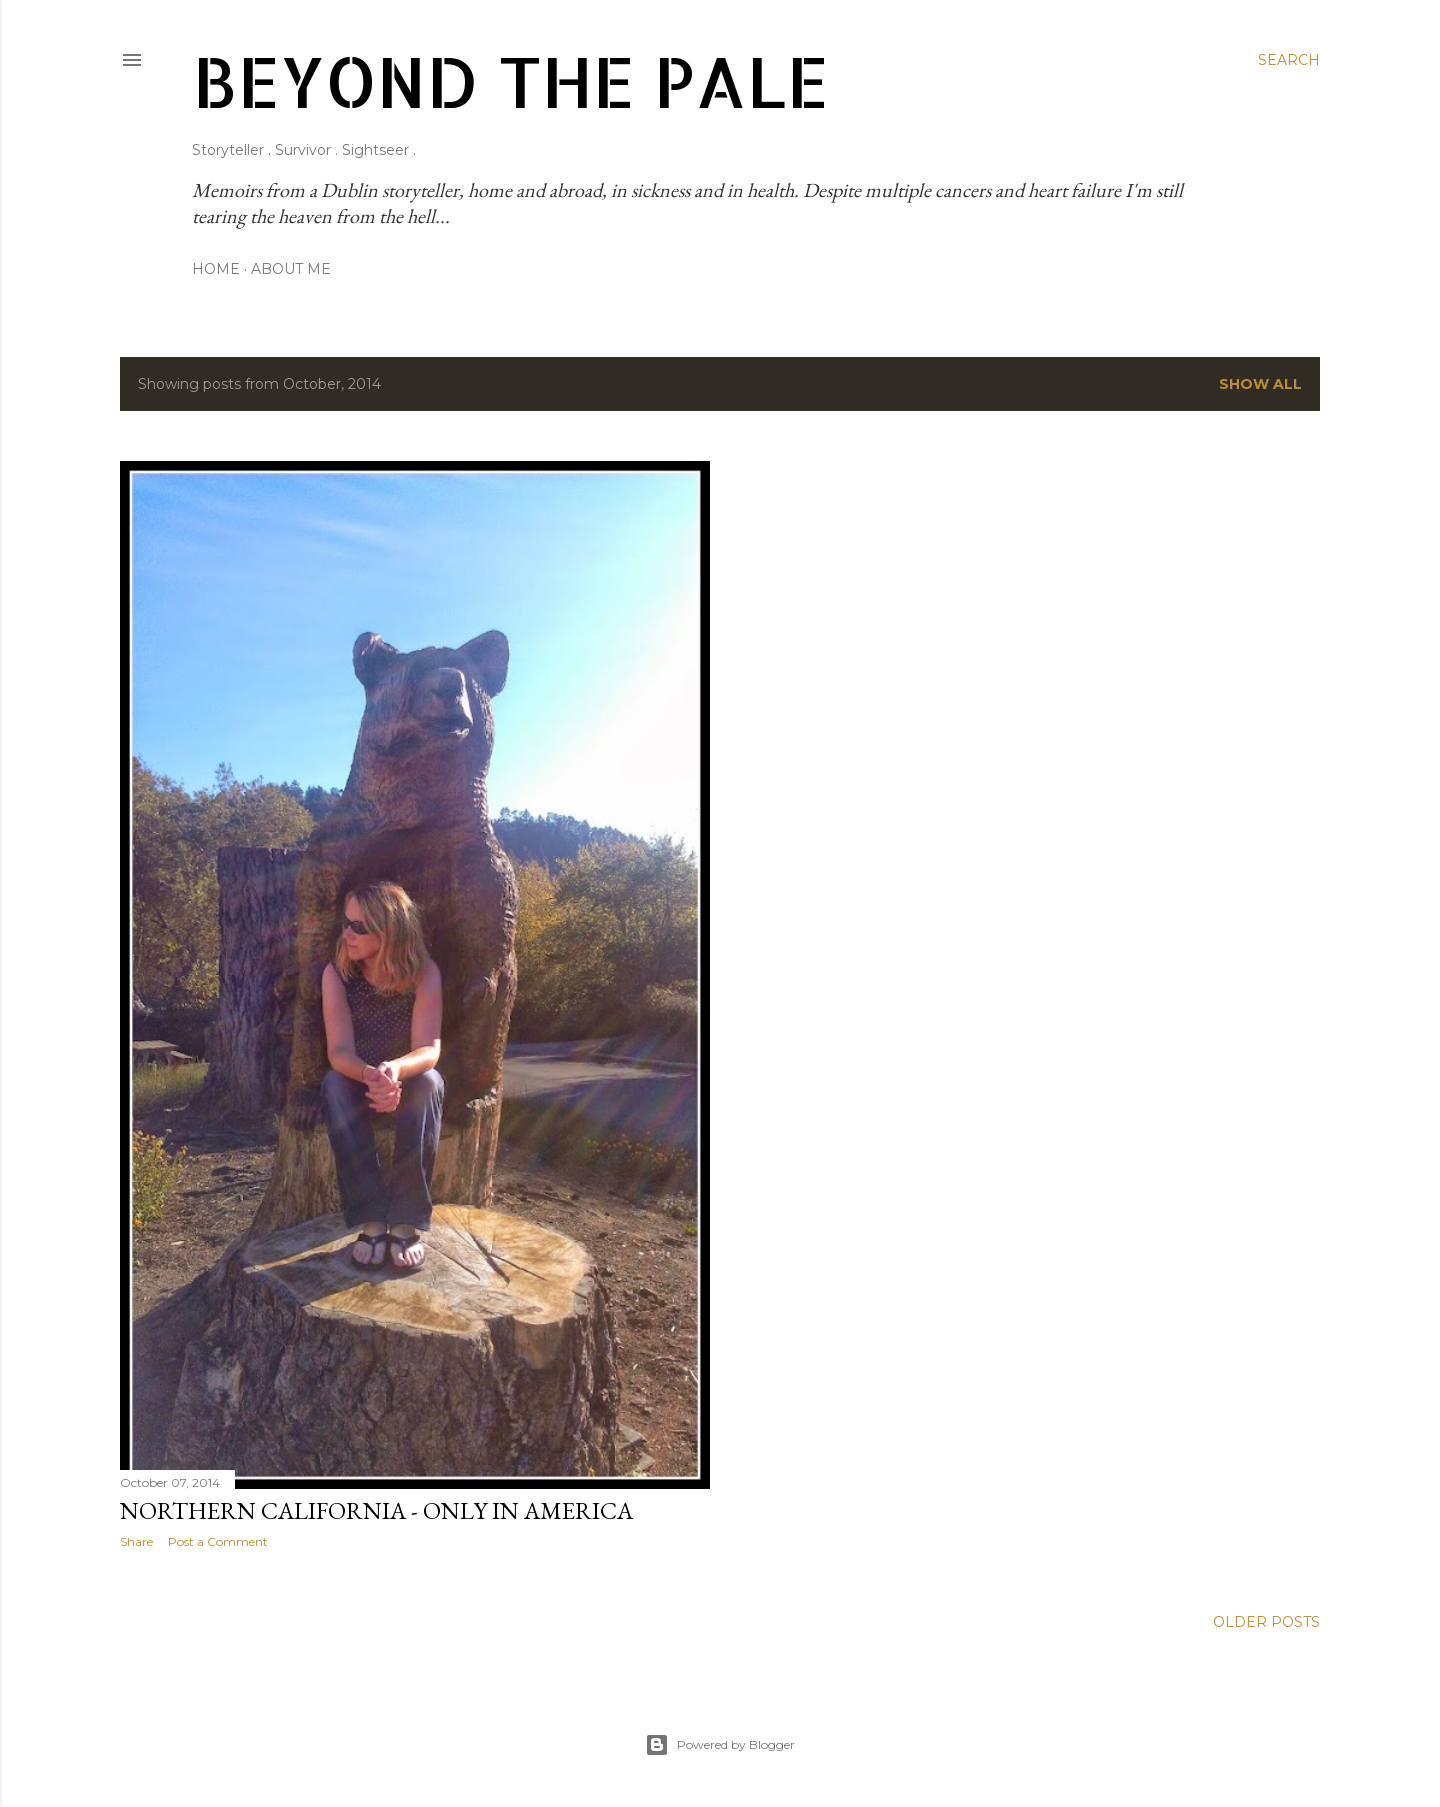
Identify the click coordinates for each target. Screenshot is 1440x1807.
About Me (291, 269)
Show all (1260, 384)
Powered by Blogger (720, 1745)
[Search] (1289, 60)
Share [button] (136, 1541)
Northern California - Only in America (376, 1510)
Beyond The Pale (510, 80)
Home (216, 269)
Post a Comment (218, 1541)
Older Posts (1266, 1622)
